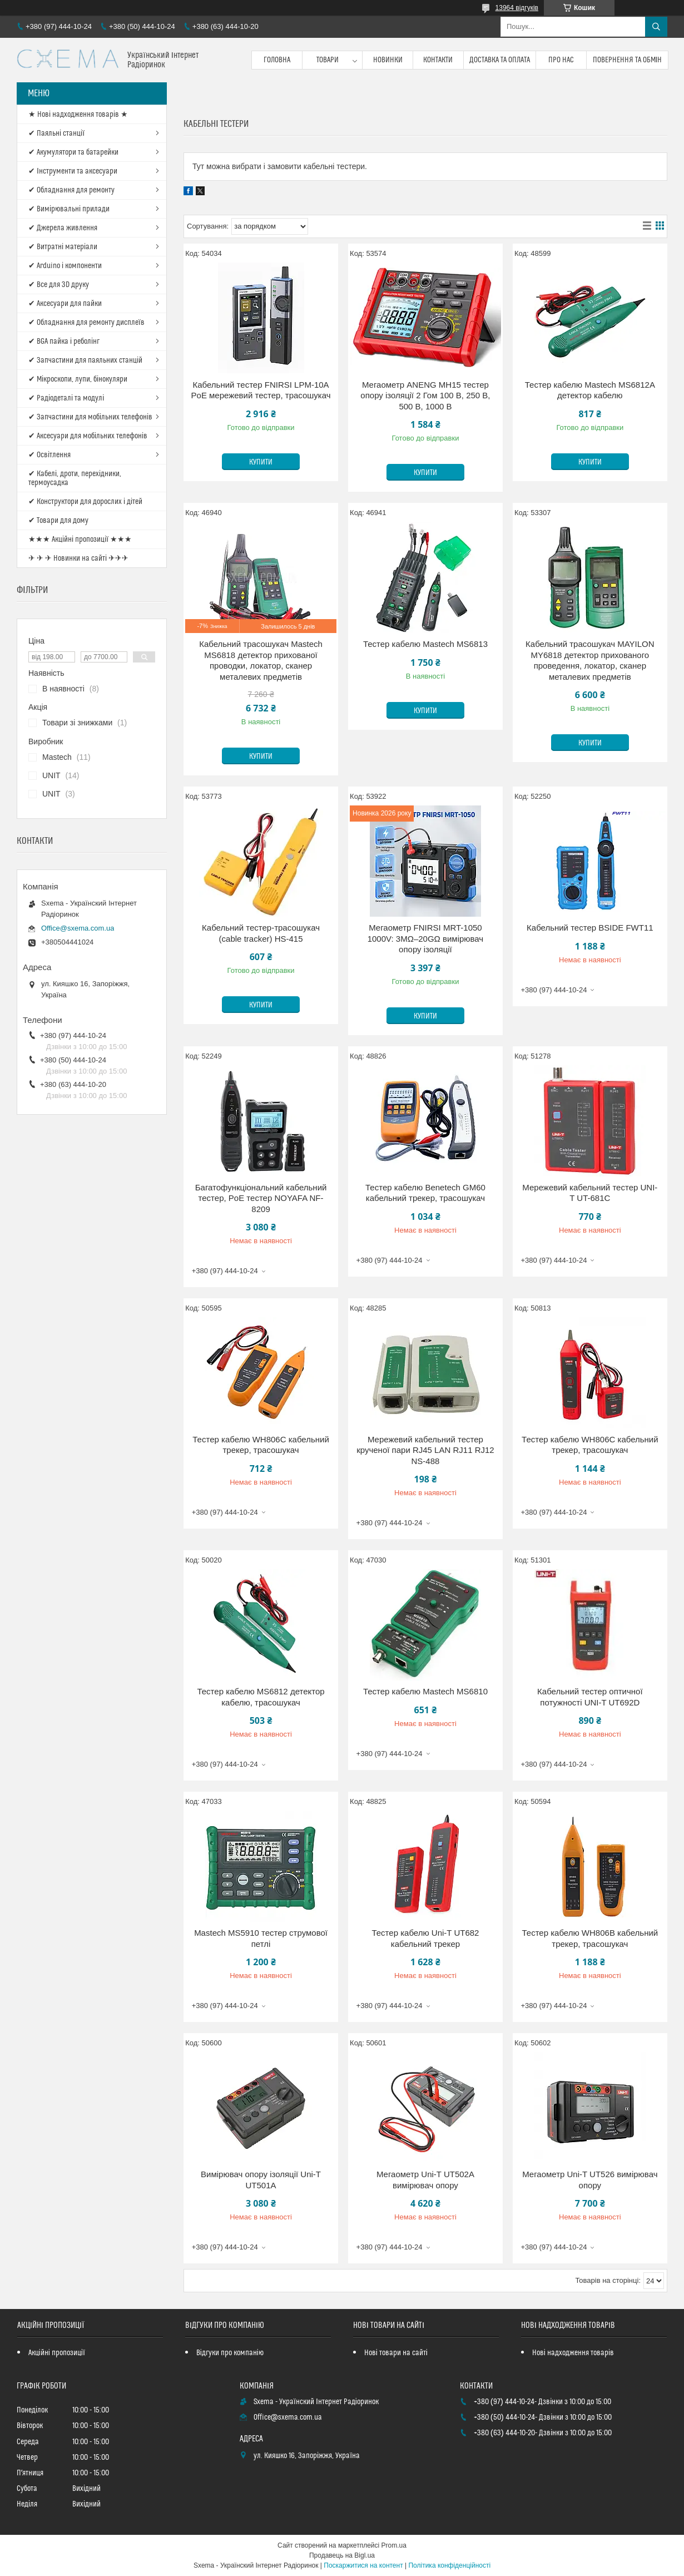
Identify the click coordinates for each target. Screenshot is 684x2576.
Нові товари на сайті (396, 2352)
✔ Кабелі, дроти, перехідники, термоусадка (74, 478)
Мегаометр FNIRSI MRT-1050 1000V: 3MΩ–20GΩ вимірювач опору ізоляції (426, 938)
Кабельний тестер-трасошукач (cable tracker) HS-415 (261, 933)
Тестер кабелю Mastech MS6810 (425, 1691)
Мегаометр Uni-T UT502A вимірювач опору (425, 2179)
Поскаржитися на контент (363, 2565)
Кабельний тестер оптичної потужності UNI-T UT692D (590, 1697)
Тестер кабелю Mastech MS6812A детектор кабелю (590, 390)
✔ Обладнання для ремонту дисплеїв (86, 322)
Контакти (438, 60)
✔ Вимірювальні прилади (69, 209)
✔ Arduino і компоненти (65, 265)
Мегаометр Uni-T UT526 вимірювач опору (589, 2179)
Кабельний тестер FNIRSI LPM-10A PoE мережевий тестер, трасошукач (261, 390)
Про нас (561, 60)
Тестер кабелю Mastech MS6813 (425, 644)
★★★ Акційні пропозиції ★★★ (80, 539)
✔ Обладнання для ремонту (71, 190)
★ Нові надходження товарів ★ (78, 114)
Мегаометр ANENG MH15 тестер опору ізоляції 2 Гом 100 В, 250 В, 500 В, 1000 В (425, 395)
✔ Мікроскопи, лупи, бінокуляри (77, 379)
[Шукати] (656, 27)
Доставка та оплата (499, 60)
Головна (277, 60)
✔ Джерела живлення (62, 228)
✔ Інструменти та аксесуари (72, 171)
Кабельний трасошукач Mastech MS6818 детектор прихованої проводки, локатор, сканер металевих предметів (261, 660)
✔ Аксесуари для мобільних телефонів (87, 436)
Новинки (388, 60)
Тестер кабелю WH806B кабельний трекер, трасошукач (590, 1938)
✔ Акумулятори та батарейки (73, 152)
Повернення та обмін (627, 60)
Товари (327, 60)
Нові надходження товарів (573, 2352)
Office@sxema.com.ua (77, 928)
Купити (260, 462)
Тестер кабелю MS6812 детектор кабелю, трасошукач (260, 1697)
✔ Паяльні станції (56, 133)
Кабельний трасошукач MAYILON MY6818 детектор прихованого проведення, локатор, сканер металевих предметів (590, 660)
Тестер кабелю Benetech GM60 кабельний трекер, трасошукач (425, 1193)
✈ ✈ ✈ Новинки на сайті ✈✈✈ (78, 558)
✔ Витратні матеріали (62, 247)
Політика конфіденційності (449, 2565)
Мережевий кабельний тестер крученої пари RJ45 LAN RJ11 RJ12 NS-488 (425, 1450)
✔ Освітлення (49, 455)
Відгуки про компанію (230, 2352)
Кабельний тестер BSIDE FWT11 (590, 927)
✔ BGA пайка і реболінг (64, 341)
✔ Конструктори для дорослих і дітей (85, 501)
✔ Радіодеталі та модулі (66, 398)
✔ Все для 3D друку (58, 284)
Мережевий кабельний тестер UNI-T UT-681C (589, 1193)
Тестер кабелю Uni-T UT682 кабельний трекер (425, 1938)
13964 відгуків (516, 8)
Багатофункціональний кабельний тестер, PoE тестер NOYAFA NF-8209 (261, 1198)
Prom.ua (394, 2545)
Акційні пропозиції (56, 2352)
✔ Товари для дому (58, 520)
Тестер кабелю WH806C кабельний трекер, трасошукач (260, 1445)
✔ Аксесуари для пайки (65, 303)
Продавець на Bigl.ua (342, 2555)
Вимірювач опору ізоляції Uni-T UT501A (261, 2179)
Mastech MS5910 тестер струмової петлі (261, 1938)
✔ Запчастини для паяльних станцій (85, 360)
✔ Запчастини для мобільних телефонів (90, 417)
